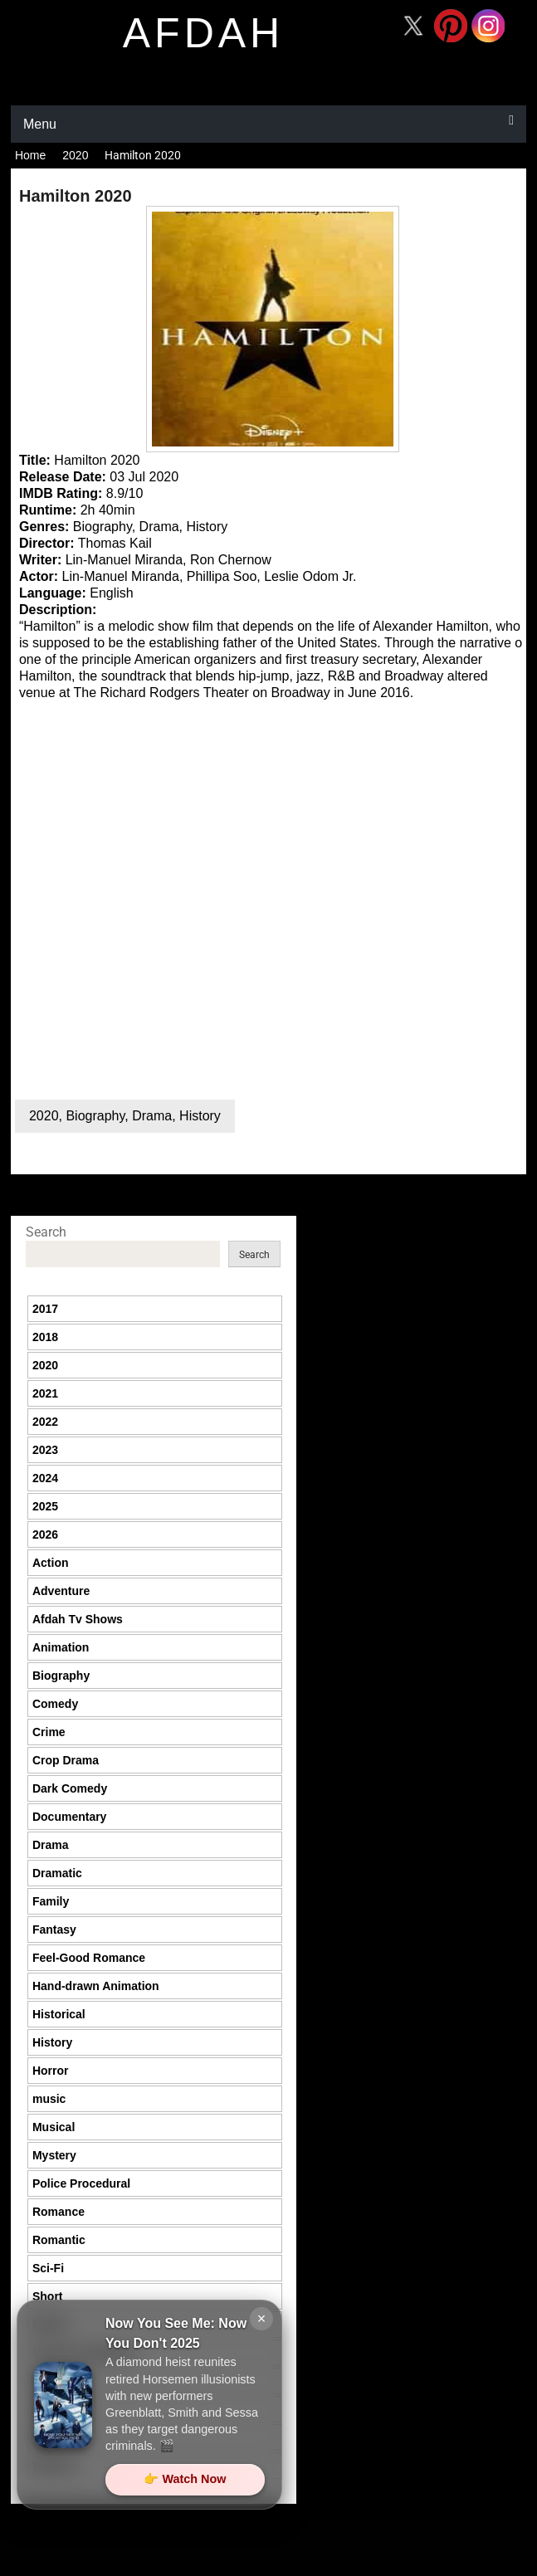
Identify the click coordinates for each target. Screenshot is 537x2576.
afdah (203, 33)
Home (30, 155)
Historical (58, 2014)
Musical (53, 2127)
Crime (49, 1732)
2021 (45, 1393)
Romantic (58, 2240)
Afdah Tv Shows (77, 1619)
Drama (152, 1116)
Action (50, 1562)
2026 (45, 1534)
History (200, 1116)
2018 (45, 1337)
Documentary (69, 1816)
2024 (45, 1478)
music (49, 2098)
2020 (75, 155)
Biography (95, 1116)
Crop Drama (65, 1760)
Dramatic (57, 1873)
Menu (39, 124)
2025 (45, 1506)
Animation (60, 1647)
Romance (58, 2211)
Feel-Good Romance (88, 1957)
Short (47, 2296)
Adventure (61, 1591)
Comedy (55, 1703)
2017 (45, 1308)
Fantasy (54, 1929)
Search (46, 1232)
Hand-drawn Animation (95, 1986)
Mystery (54, 2155)
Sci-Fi (48, 2268)
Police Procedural (81, 2183)
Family (50, 1901)
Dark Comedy (69, 1788)
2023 (45, 1449)
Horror (50, 2070)
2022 (45, 1421)
